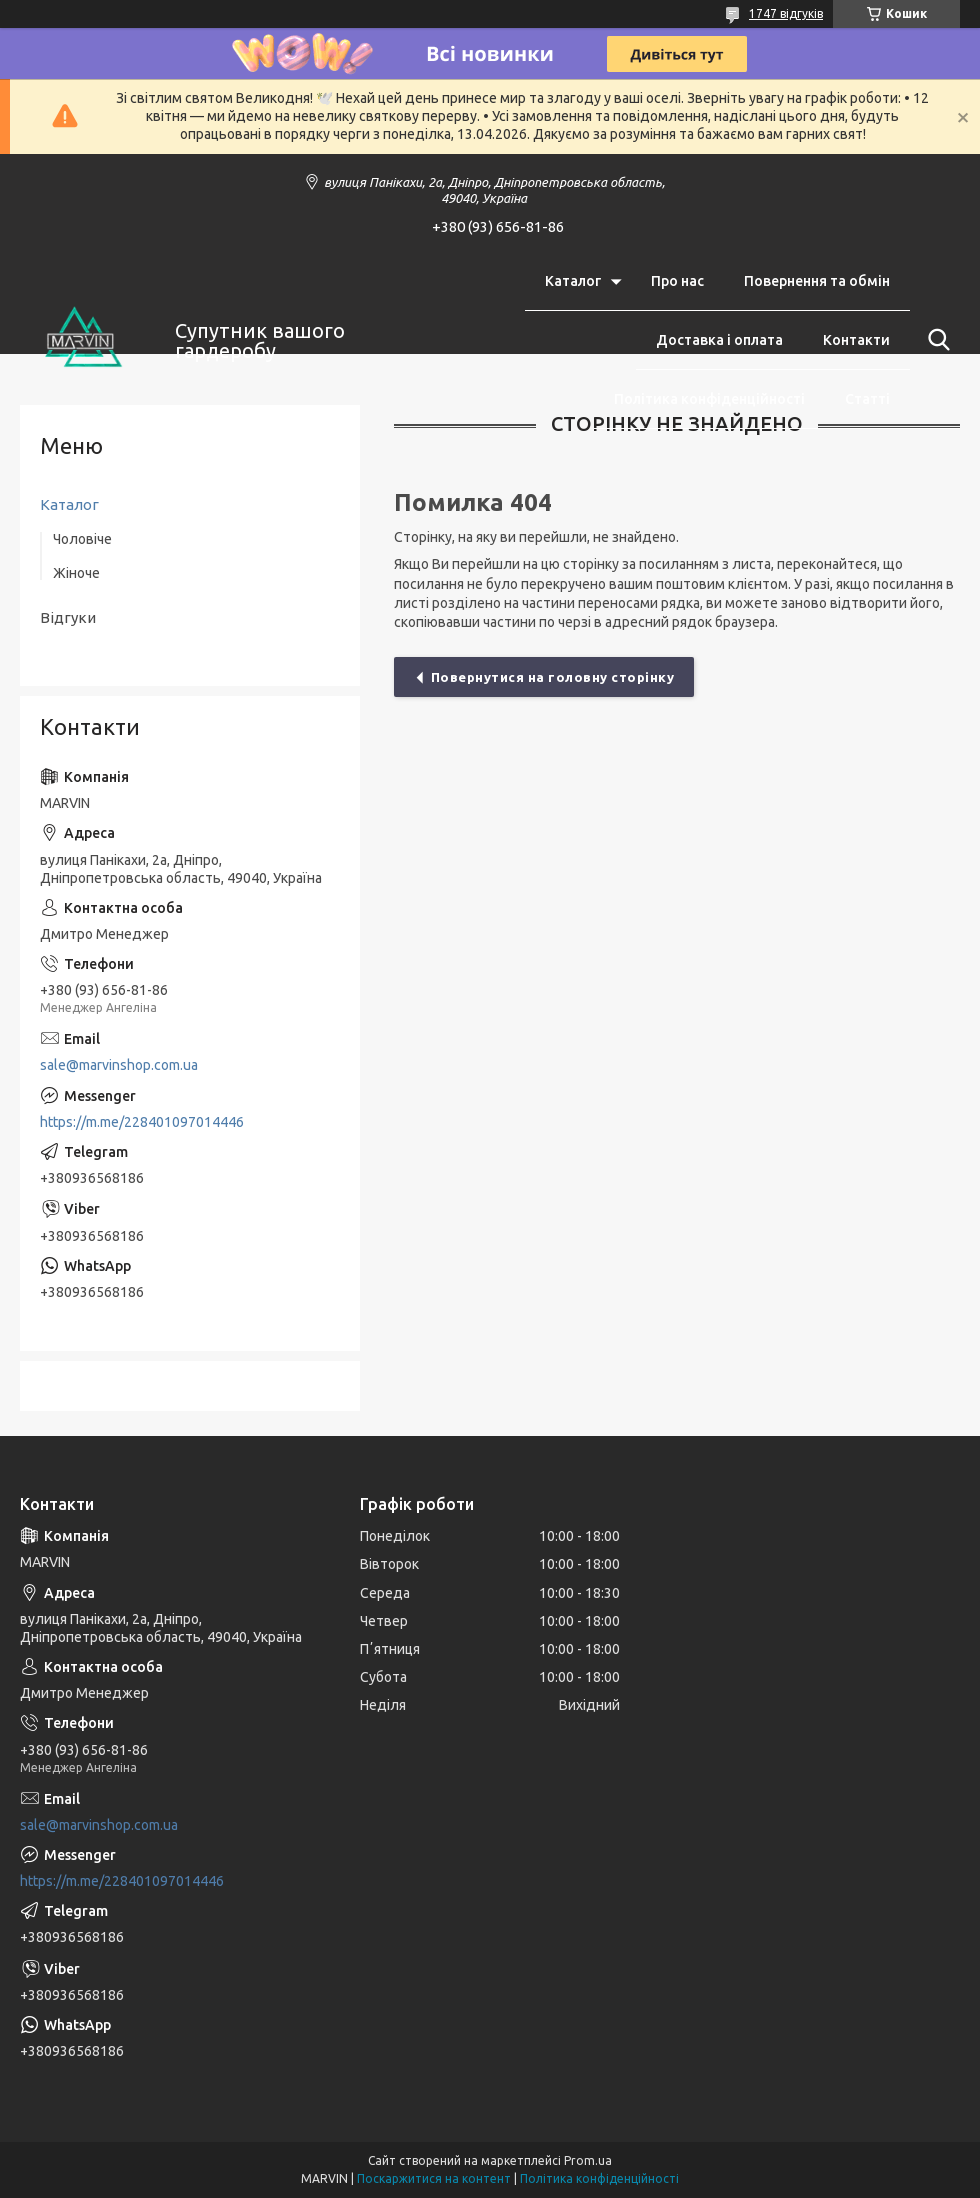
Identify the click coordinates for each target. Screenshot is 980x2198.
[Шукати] (935, 340)
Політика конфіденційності (709, 399)
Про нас (677, 281)
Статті (867, 399)
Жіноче (76, 573)
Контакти (856, 340)
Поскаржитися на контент (434, 2178)
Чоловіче (82, 539)
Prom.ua (588, 2160)
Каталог (573, 281)
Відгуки (68, 617)
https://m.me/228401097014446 (142, 1122)
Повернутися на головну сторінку (553, 677)
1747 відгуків (786, 13)
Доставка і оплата (719, 340)
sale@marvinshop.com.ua (119, 1065)
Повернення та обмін (817, 281)
